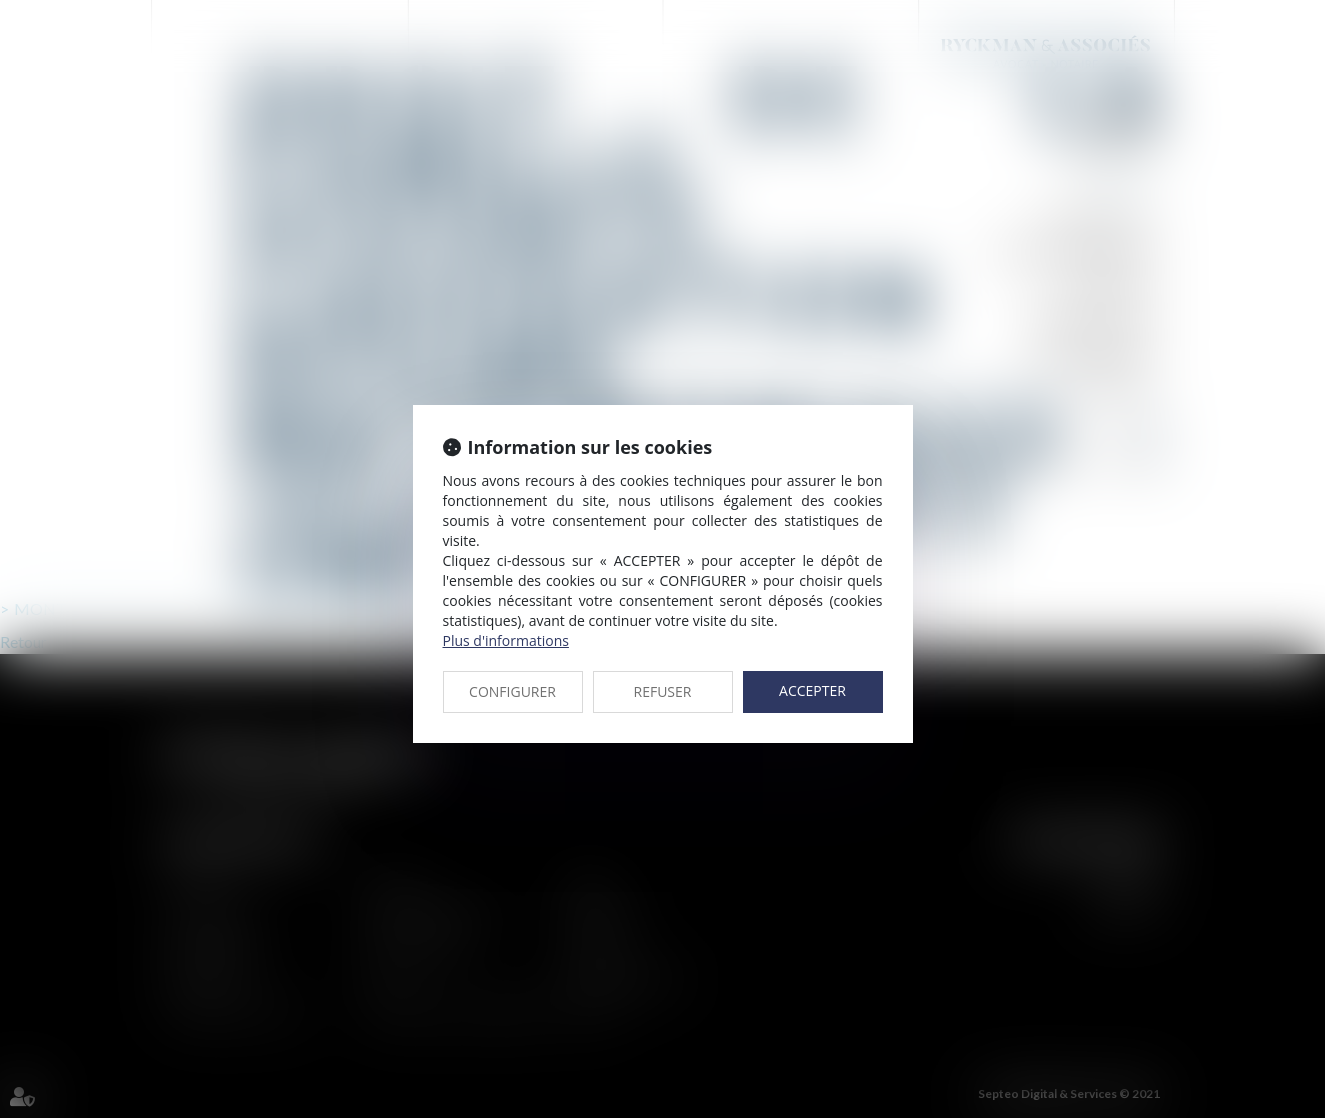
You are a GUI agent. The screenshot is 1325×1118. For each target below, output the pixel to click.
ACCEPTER (812, 690)
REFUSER (663, 691)
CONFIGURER (512, 691)
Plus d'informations (506, 640)
